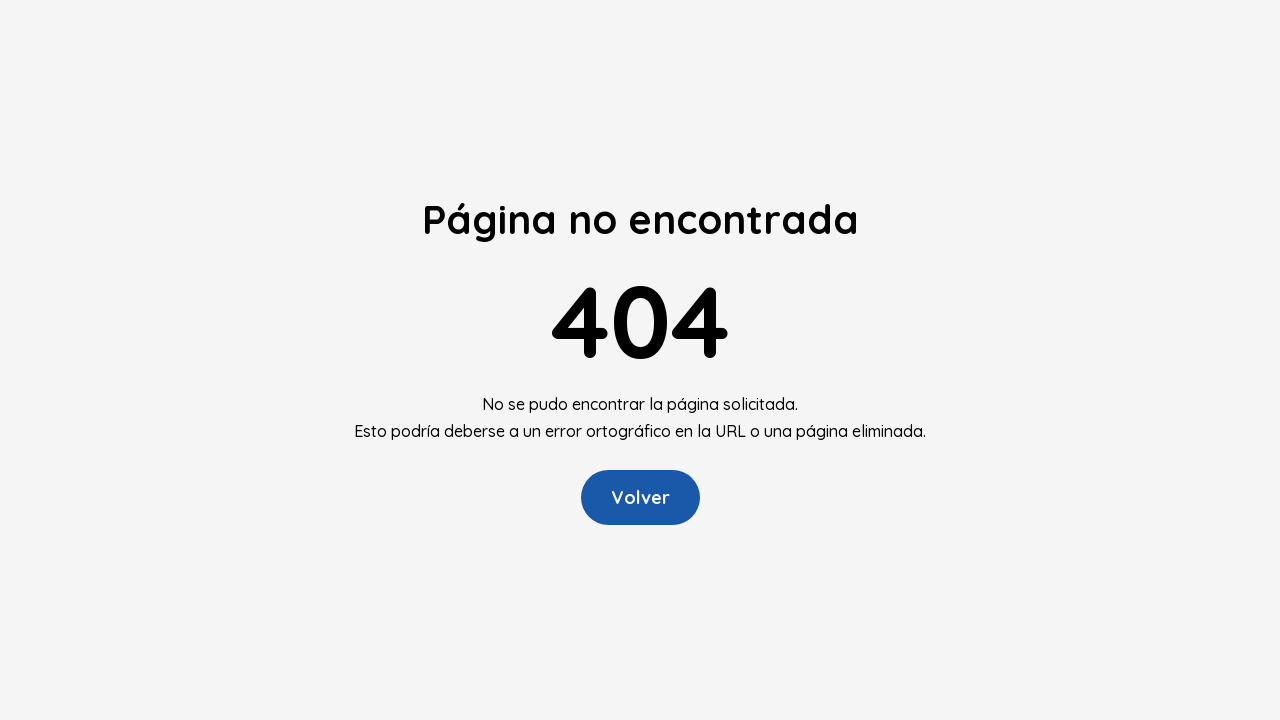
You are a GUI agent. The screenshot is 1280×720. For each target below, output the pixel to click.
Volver (640, 497)
